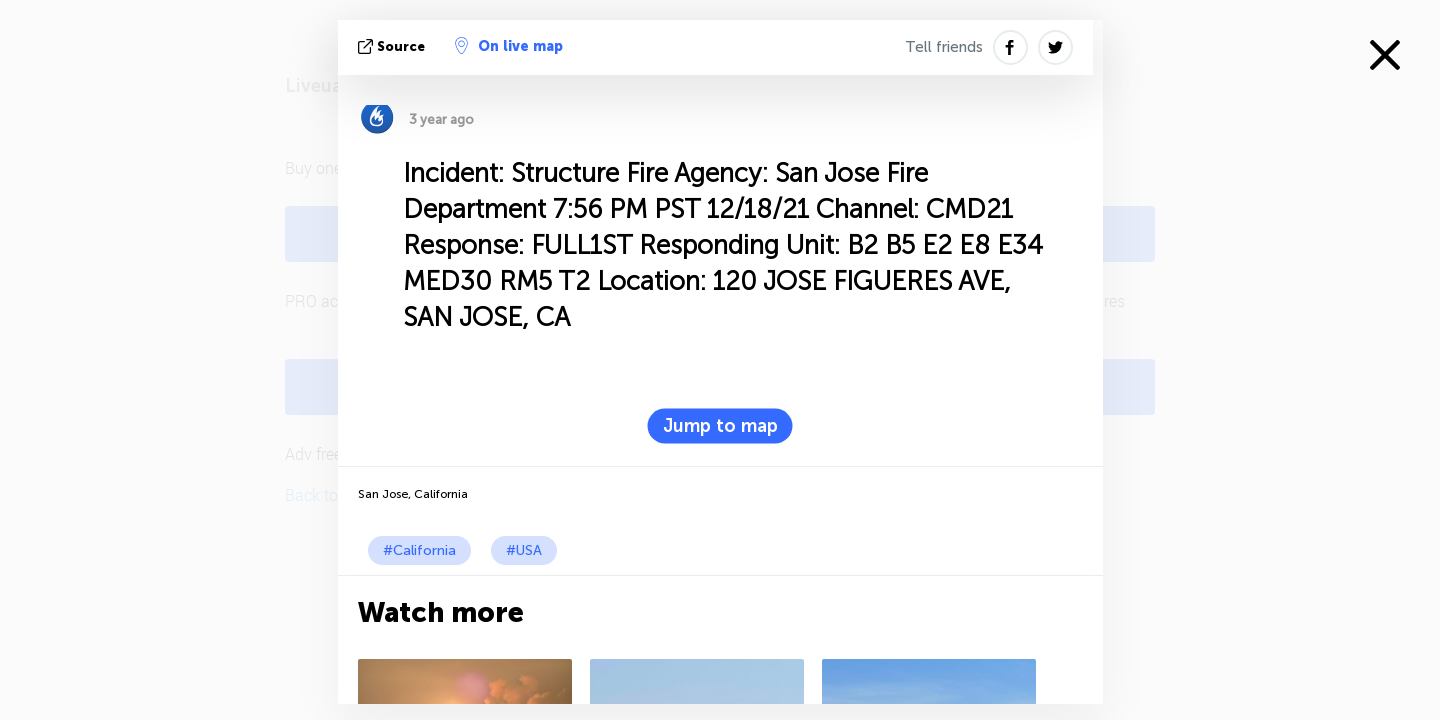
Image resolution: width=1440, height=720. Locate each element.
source (393, 46)
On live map (509, 46)
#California (419, 550)
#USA (524, 550)
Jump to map (720, 426)
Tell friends (944, 47)
